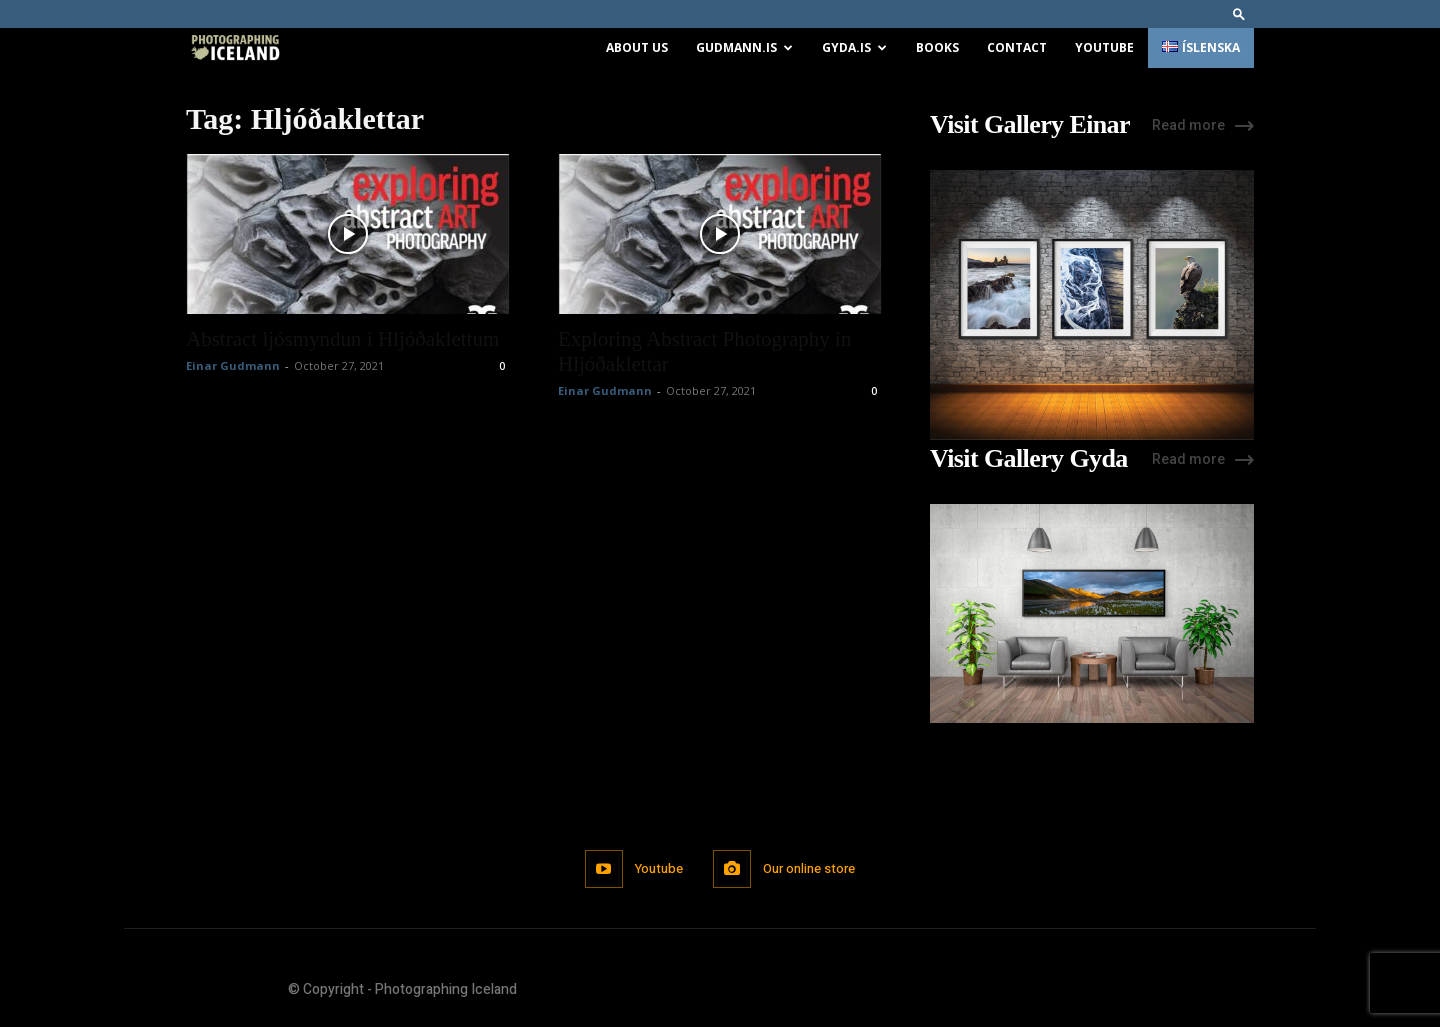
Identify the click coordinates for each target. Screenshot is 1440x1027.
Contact (1017, 47)
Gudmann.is (744, 47)
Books (937, 47)
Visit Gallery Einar (1030, 125)
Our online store (810, 868)
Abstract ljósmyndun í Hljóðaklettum (342, 339)
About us (637, 47)
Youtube (1104, 47)
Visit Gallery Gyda (1029, 459)
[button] (1239, 13)
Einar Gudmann (233, 365)
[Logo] (235, 48)
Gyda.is (854, 47)
